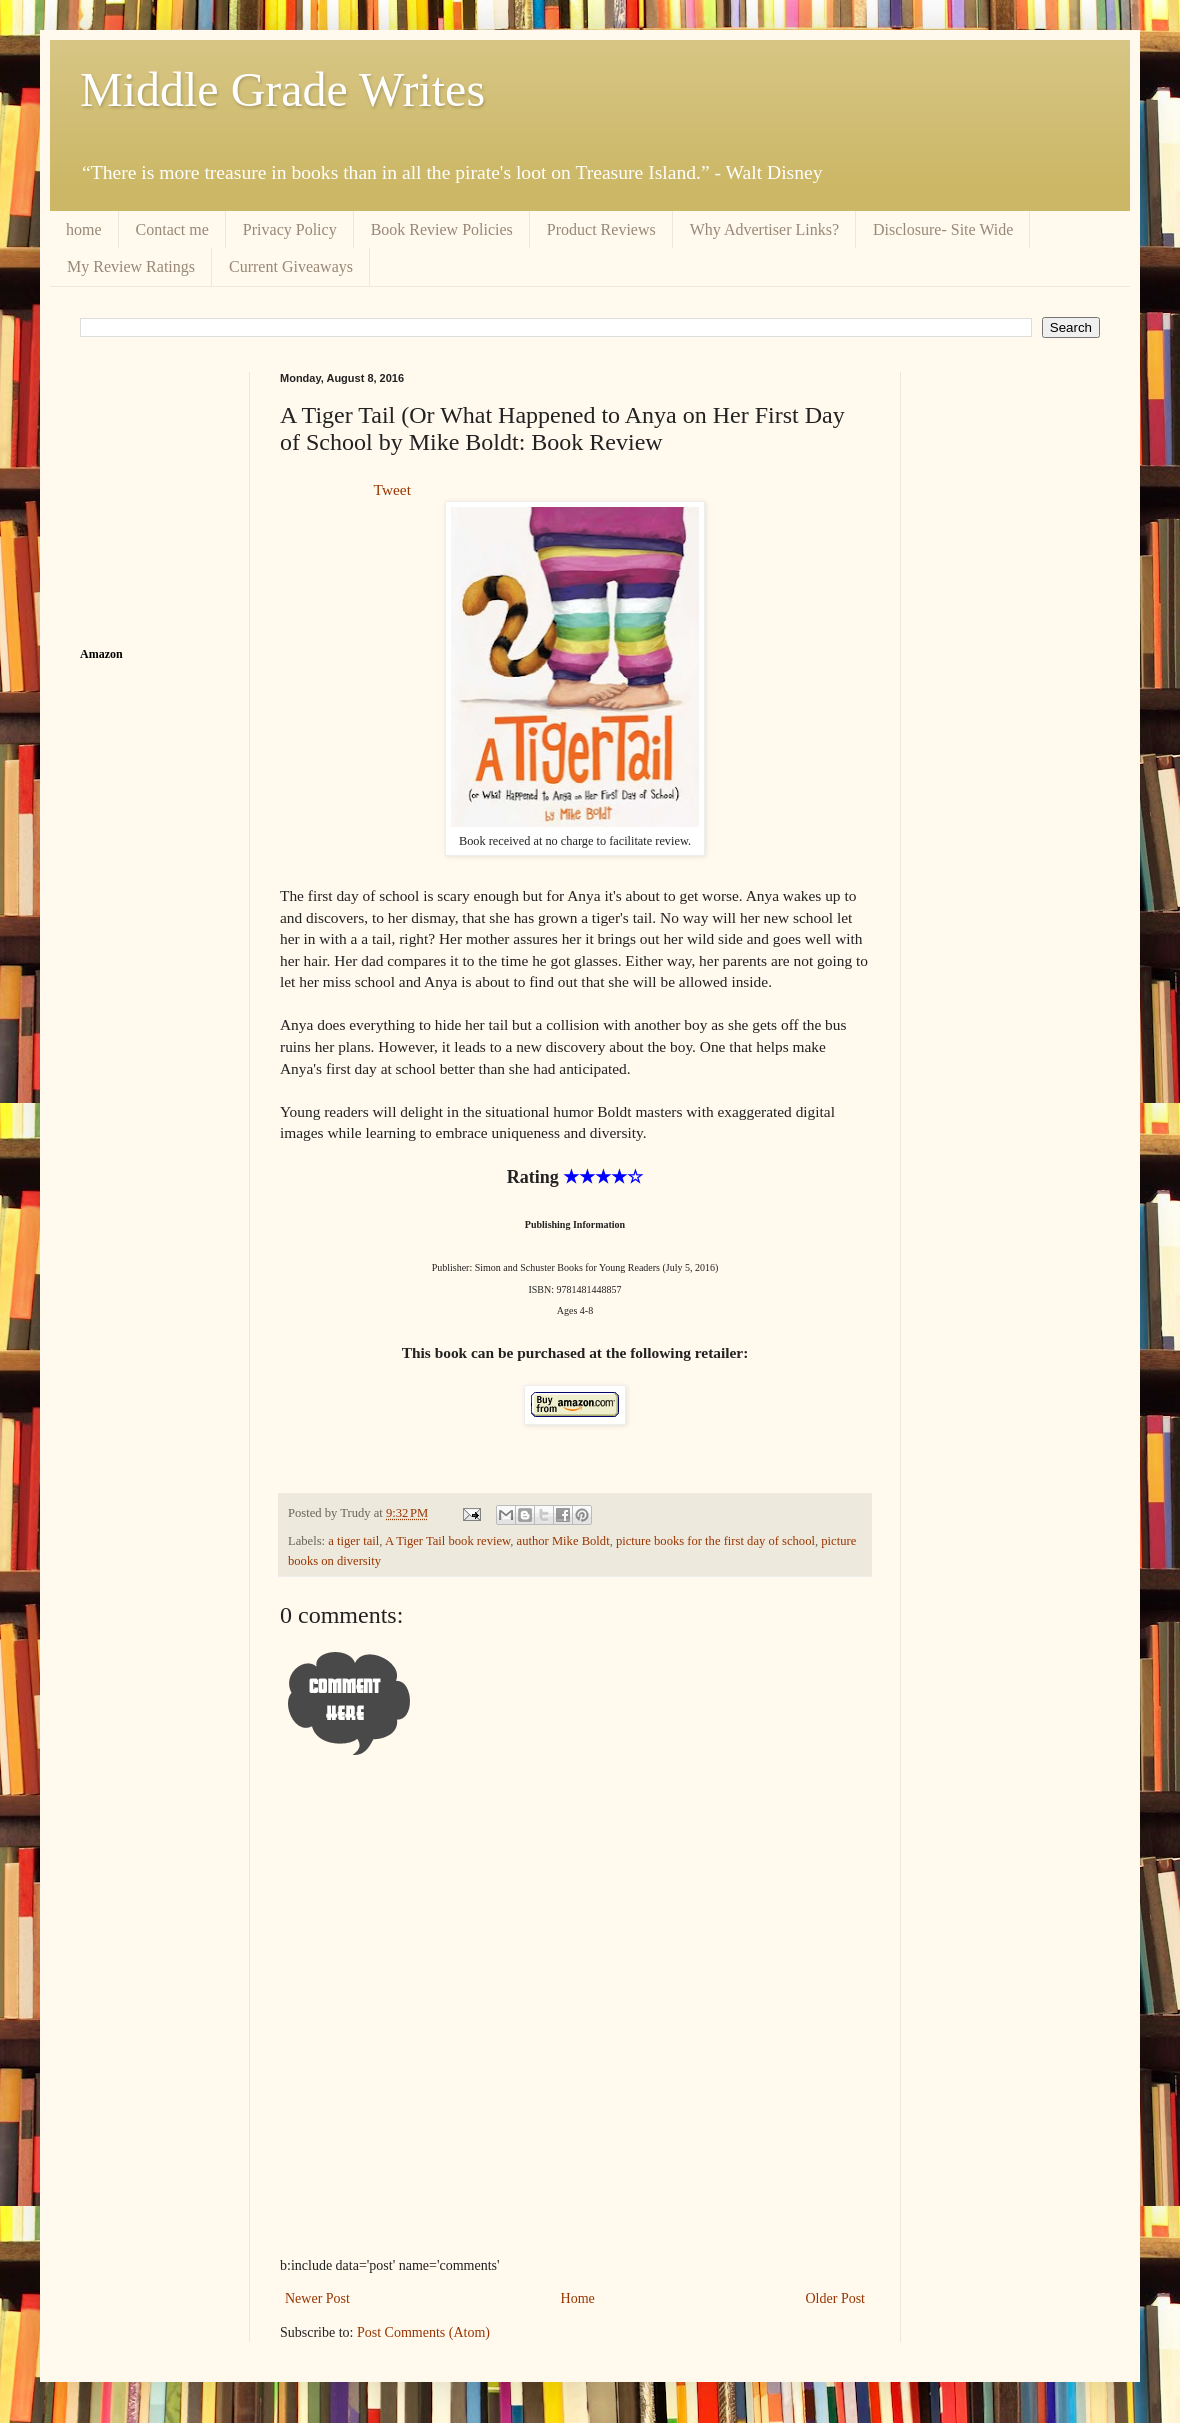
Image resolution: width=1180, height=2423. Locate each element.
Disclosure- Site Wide (943, 229)
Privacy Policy (290, 229)
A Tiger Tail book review (447, 1541)
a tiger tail (353, 1541)
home (84, 229)
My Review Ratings (131, 266)
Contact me (172, 229)
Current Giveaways (291, 266)
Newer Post (317, 2298)
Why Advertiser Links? (764, 229)
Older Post (836, 2298)
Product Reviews (601, 229)
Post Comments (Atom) (423, 2332)
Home (578, 2298)
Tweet (392, 489)
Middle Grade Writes (282, 89)
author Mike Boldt (563, 1541)
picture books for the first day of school (715, 1541)
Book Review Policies (442, 229)
